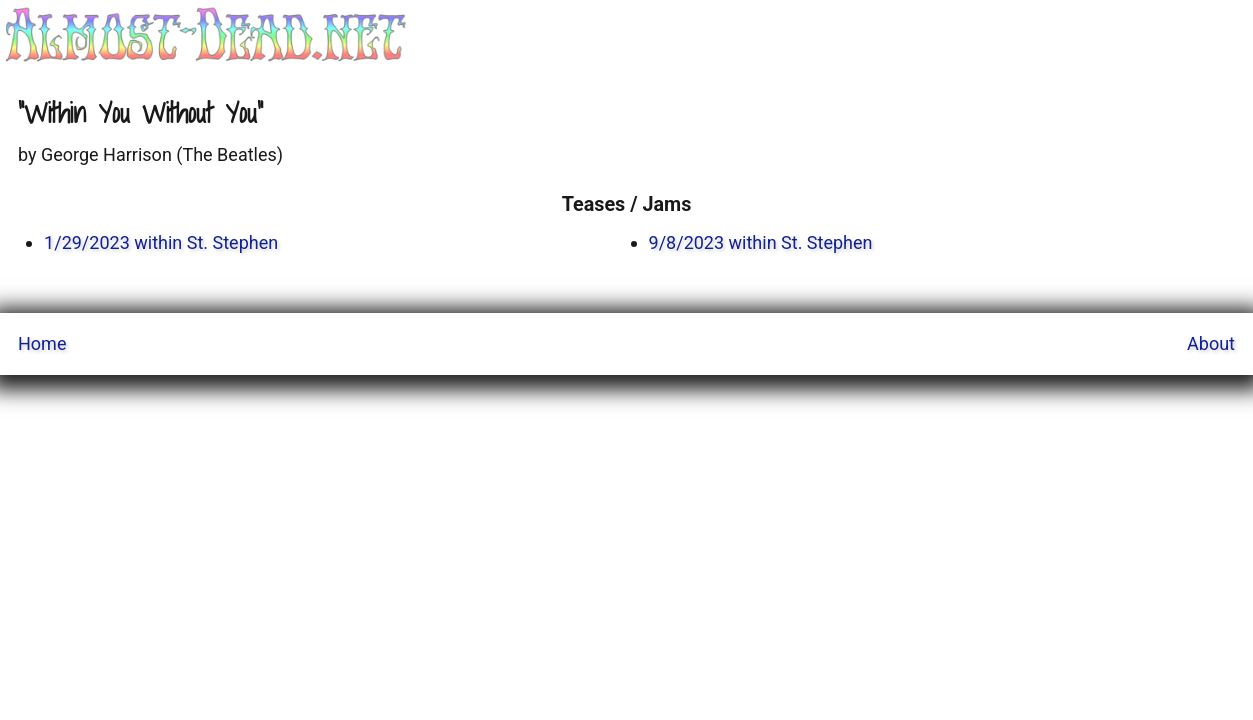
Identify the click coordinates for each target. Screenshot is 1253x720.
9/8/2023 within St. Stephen (761, 242)
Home (42, 343)
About (1211, 343)
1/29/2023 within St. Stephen (161, 242)
